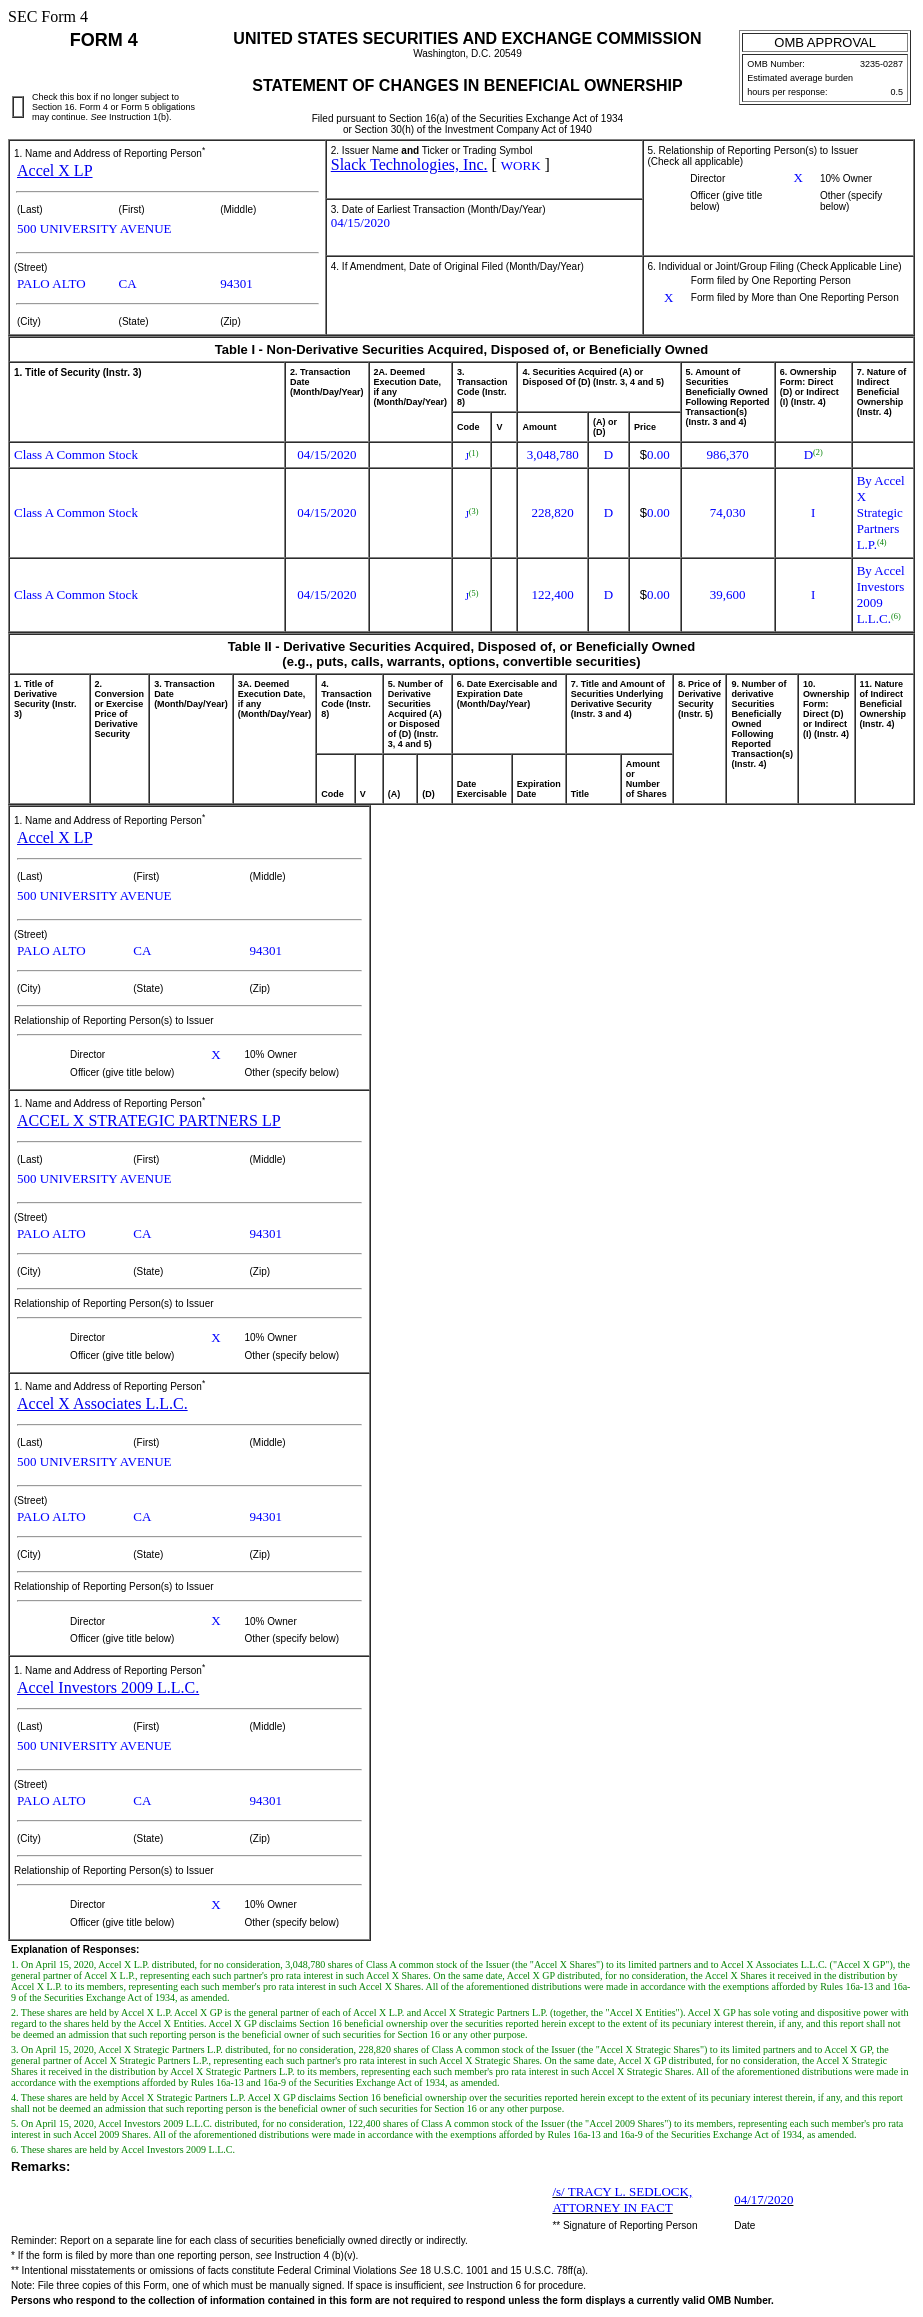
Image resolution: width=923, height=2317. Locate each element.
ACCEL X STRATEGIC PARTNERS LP (149, 1120)
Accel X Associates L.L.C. (102, 1403)
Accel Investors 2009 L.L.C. (108, 1687)
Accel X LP (55, 170)
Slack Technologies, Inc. (409, 164)
